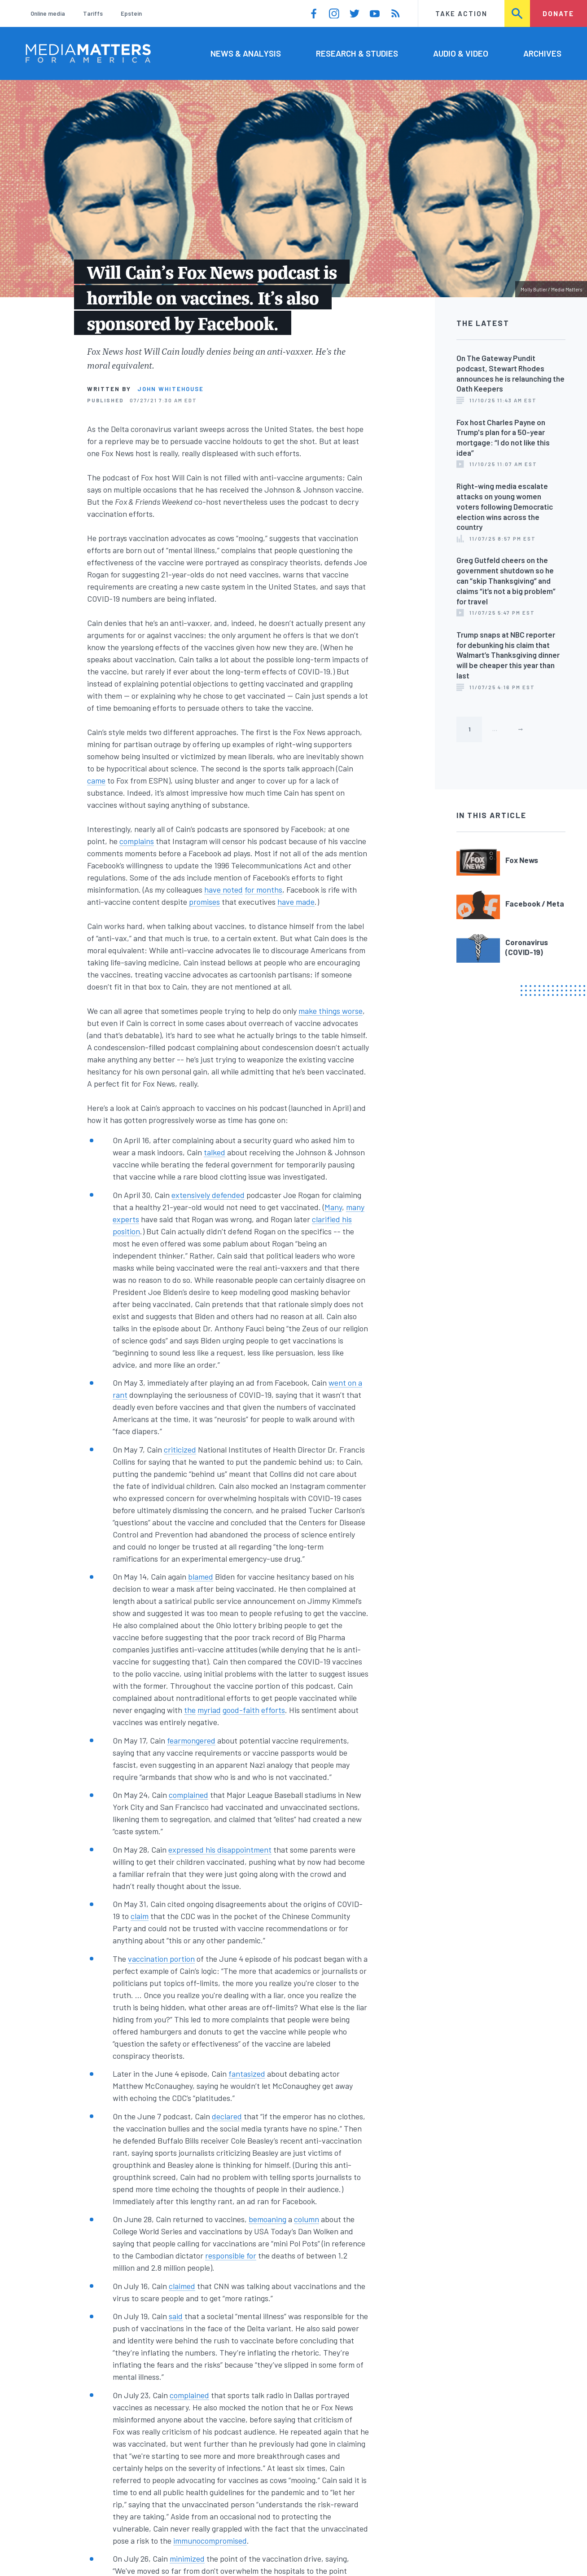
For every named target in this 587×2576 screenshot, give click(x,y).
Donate (558, 13)
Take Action (461, 13)
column (306, 2219)
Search (517, 13)
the (190, 1710)
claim (140, 1916)
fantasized (246, 2073)
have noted (223, 889)
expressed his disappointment (220, 1849)
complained (188, 1795)
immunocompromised (210, 2540)
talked (214, 1152)
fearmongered (191, 1740)
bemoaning (267, 2219)
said (176, 2316)
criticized (180, 1449)
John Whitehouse (170, 388)
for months (263, 889)
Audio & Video (460, 53)
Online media (48, 13)
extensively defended (208, 1195)
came (96, 780)
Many (333, 1207)
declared (227, 2116)
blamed (200, 1576)
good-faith (241, 1710)
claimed (182, 2286)
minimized (187, 2558)
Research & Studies (357, 53)
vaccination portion (161, 1959)
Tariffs (93, 13)
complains (136, 841)
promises (204, 902)
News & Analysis (245, 53)
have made (296, 902)
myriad (209, 1710)
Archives (542, 53)
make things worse (330, 1011)
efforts (273, 1710)
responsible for (230, 2255)
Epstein (131, 13)
